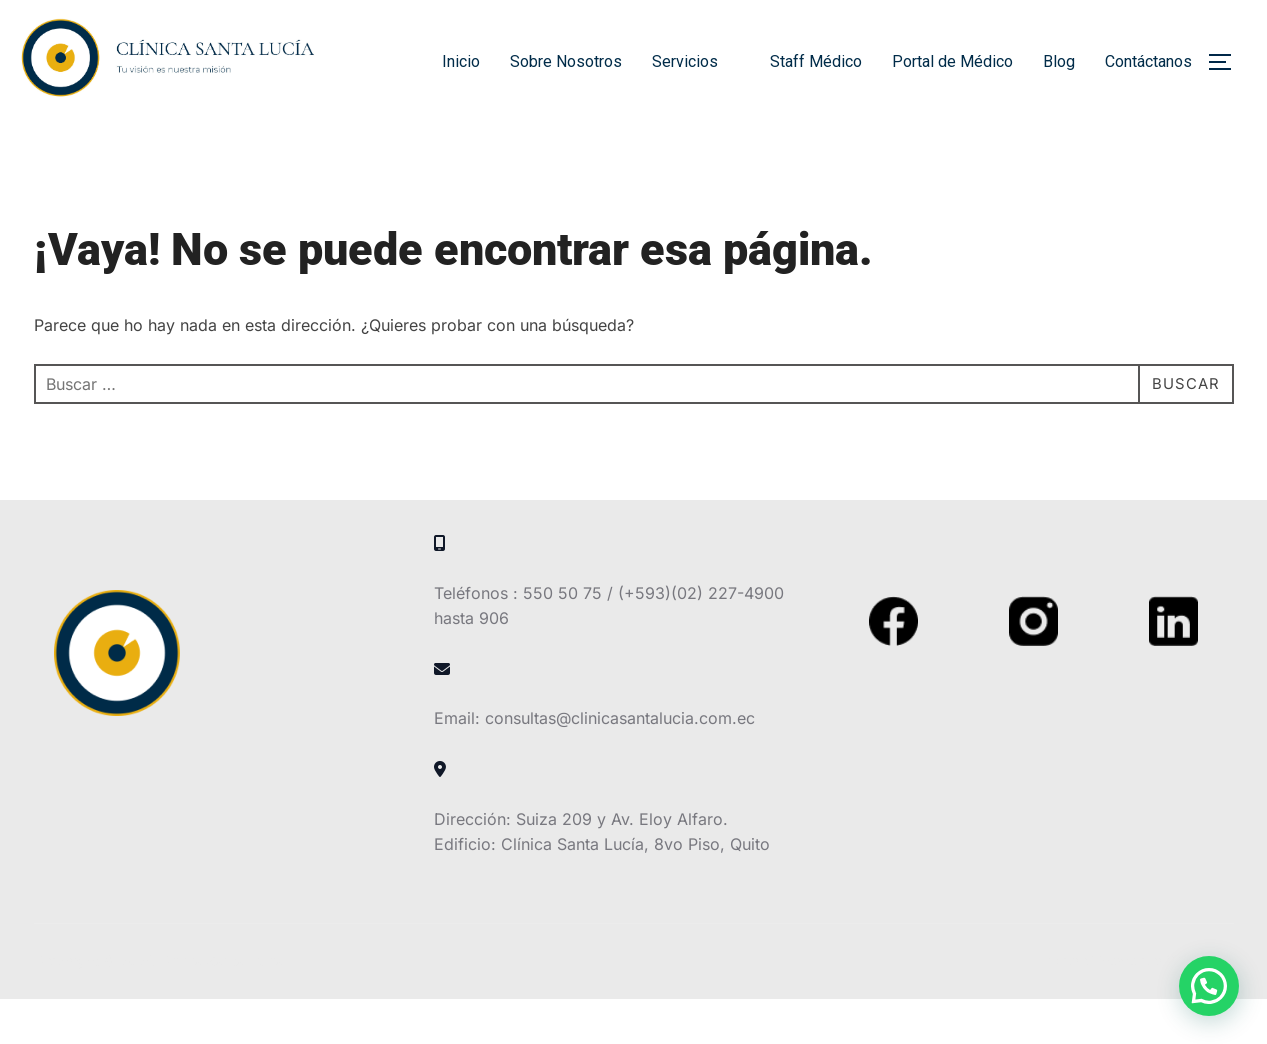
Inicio (461, 61)
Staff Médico (816, 61)
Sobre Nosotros (566, 61)
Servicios (696, 61)
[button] (1209, 986)
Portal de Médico (952, 61)
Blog (1059, 61)
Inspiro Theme (1090, 1005)
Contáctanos (1148, 61)
